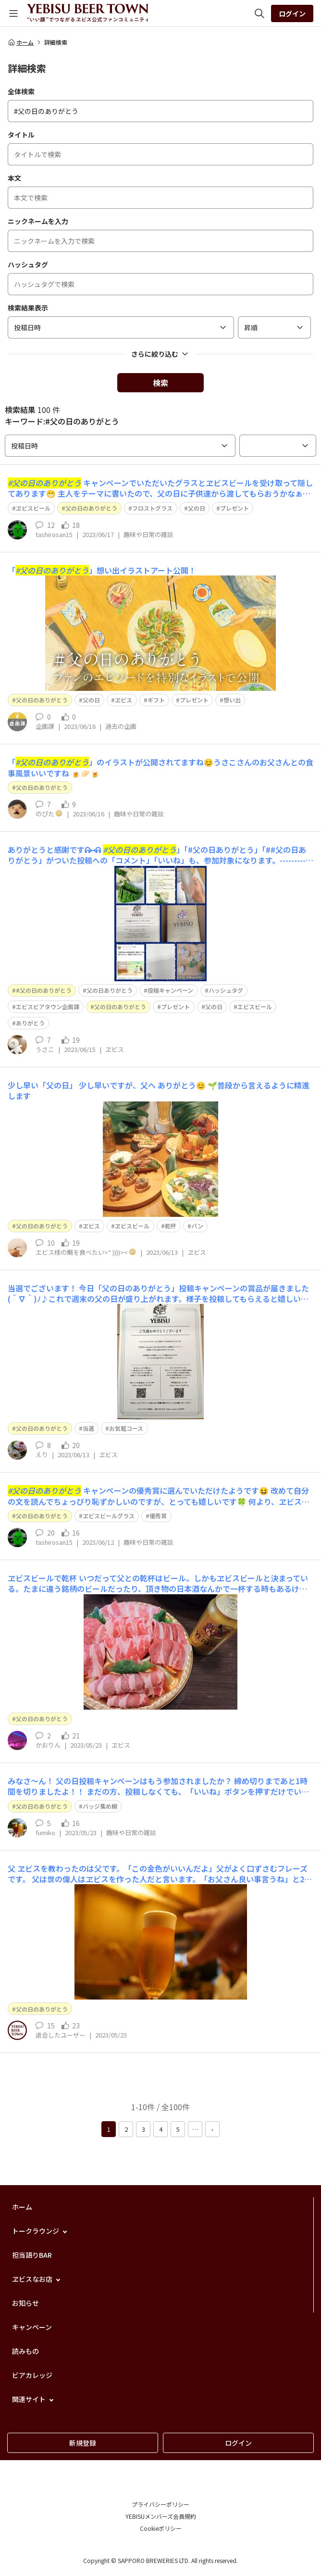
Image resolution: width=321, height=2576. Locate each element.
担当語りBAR (32, 2255)
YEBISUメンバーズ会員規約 (160, 2516)
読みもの (25, 2351)
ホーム (21, 42)
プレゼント (234, 508)
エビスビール (254, 1006)
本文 (14, 178)
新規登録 (82, 2443)
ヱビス (123, 700)
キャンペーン (32, 2327)
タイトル (21, 134)
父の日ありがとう (109, 990)
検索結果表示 (28, 308)
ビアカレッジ (32, 2375)
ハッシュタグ (28, 264)
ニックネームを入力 (38, 221)
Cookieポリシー (161, 2528)
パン (197, 1226)
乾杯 (170, 1226)
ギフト (156, 700)
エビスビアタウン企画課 (47, 1006)
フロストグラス (152, 508)
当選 (88, 1428)
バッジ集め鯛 (100, 1806)
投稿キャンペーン (170, 990)
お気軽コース (126, 1428)
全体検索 (21, 91)
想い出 (232, 700)
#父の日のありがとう (44, 990)
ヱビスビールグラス (109, 1516)
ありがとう (30, 1023)
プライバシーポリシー (160, 2504)
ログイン (292, 13)
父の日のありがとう (91, 508)
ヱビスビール (33, 508)
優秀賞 (158, 1516)
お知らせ (25, 2303)
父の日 (196, 508)
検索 (160, 382)
